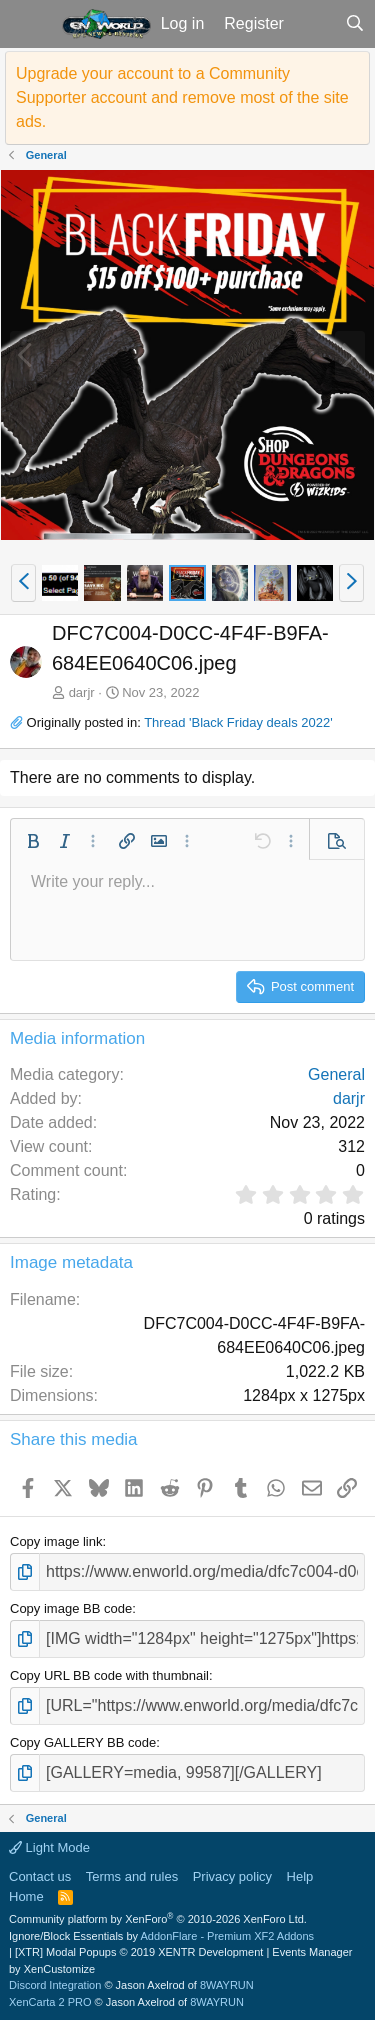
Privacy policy (232, 1876)
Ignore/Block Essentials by (161, 1936)
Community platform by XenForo (158, 1919)
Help (300, 1876)
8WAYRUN (227, 1985)
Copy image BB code (71, 1608)
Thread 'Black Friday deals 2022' (238, 722)
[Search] (354, 24)
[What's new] (314, 24)
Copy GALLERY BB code (83, 1742)
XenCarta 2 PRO (50, 2002)
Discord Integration (55, 1985)
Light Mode (49, 1847)
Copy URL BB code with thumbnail (109, 1675)
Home (26, 1896)
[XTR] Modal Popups (139, 1952)
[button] (28, 24)
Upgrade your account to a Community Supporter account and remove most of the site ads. (182, 97)
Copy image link (56, 1541)
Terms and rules (132, 1876)
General (336, 1074)
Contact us (40, 1876)
